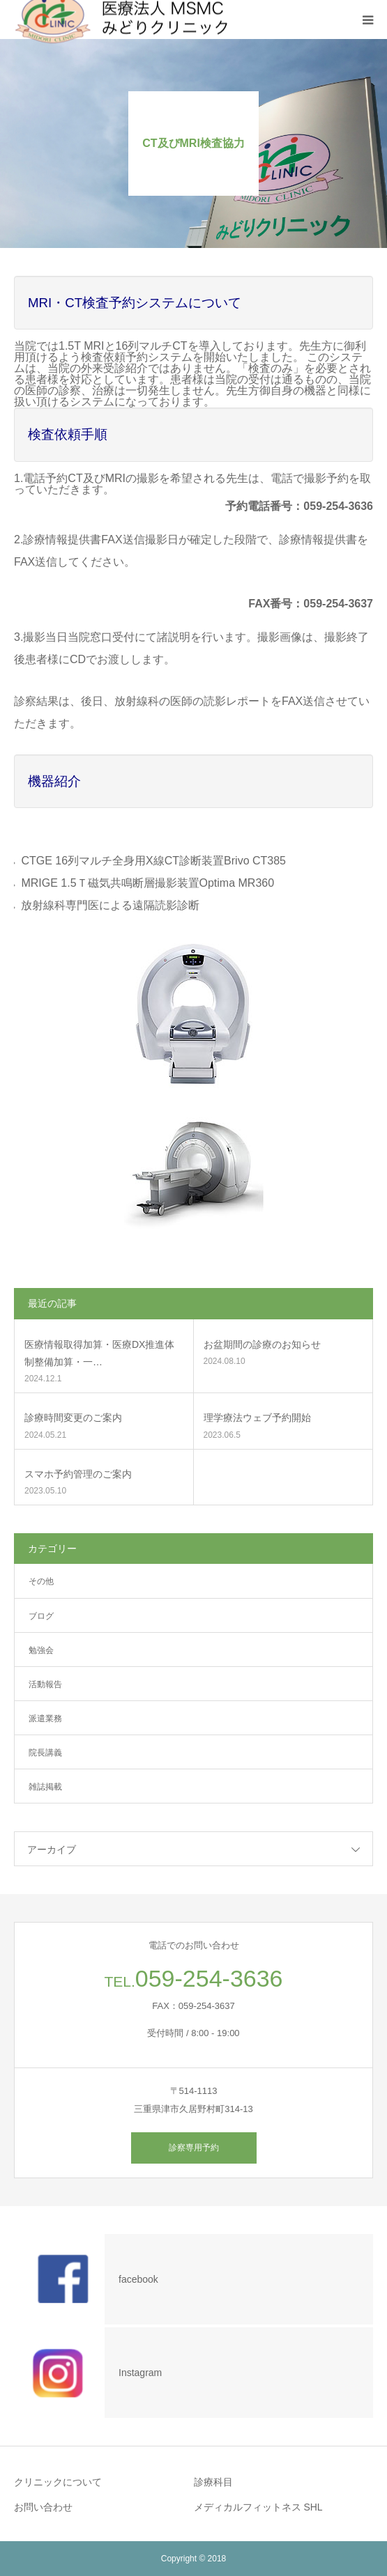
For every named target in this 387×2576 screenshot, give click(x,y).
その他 (41, 1581)
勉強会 (41, 1650)
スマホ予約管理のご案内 (78, 1474)
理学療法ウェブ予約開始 (257, 1417)
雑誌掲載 (45, 1787)
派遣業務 (45, 1718)
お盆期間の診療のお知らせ (262, 1344)
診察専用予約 (194, 2147)
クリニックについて (58, 2482)
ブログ (41, 1616)
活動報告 (45, 1684)
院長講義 (45, 1753)
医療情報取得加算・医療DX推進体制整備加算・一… (99, 1353)
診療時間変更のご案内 (73, 1417)
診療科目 (213, 2482)
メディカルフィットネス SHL (258, 2507)
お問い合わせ (43, 2507)
